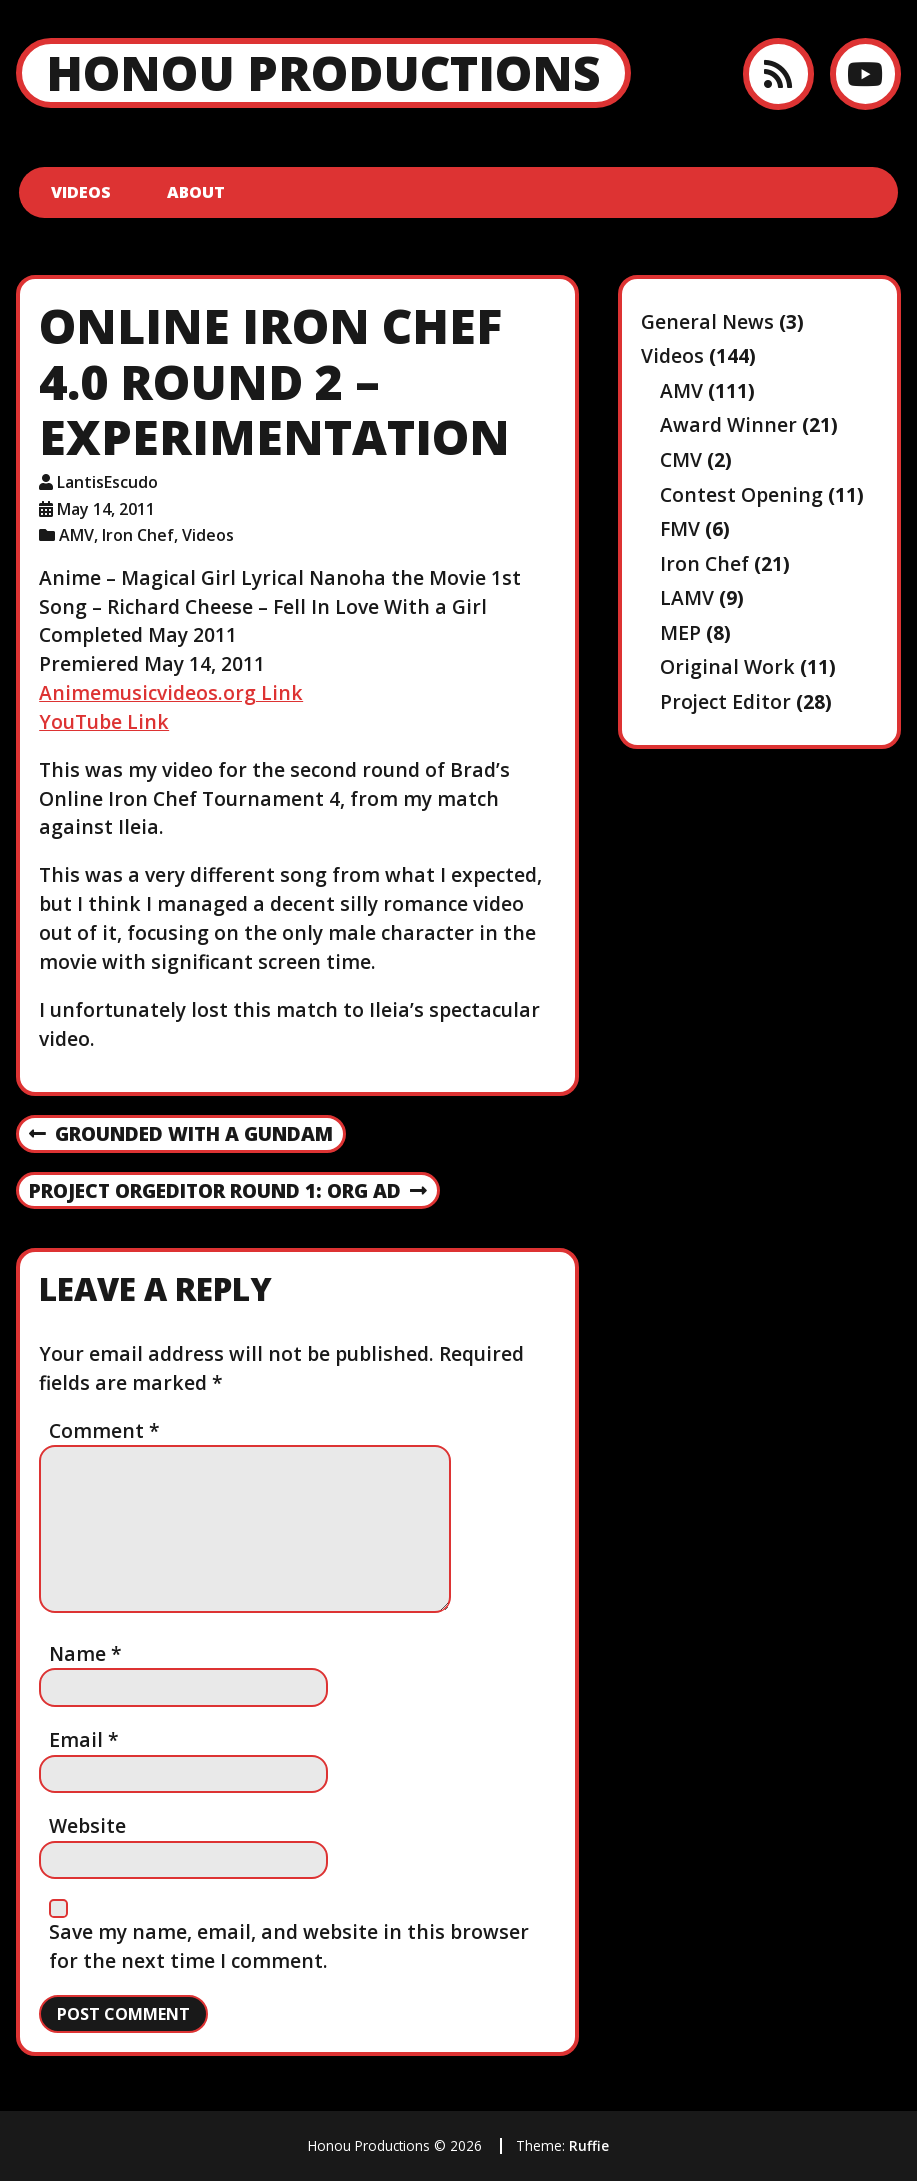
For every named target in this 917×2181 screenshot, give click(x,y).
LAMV (687, 597)
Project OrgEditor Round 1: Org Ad (228, 1192)
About (196, 192)
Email (84, 1739)
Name (85, 1653)
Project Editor (725, 701)
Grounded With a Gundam (181, 1135)
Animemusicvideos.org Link (171, 692)
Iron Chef (138, 535)
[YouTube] (865, 73)
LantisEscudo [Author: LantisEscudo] (107, 482)
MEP (680, 632)
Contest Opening (741, 494)
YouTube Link (104, 721)
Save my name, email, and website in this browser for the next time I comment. (289, 1946)
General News (707, 321)
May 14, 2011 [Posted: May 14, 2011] (106, 509)
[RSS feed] (778, 73)
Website (87, 1825)
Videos (81, 192)
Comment (104, 1430)
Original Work (727, 666)
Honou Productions (323, 72)
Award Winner (728, 424)
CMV (681, 459)
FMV (680, 528)
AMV (76, 535)
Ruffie (589, 2145)
